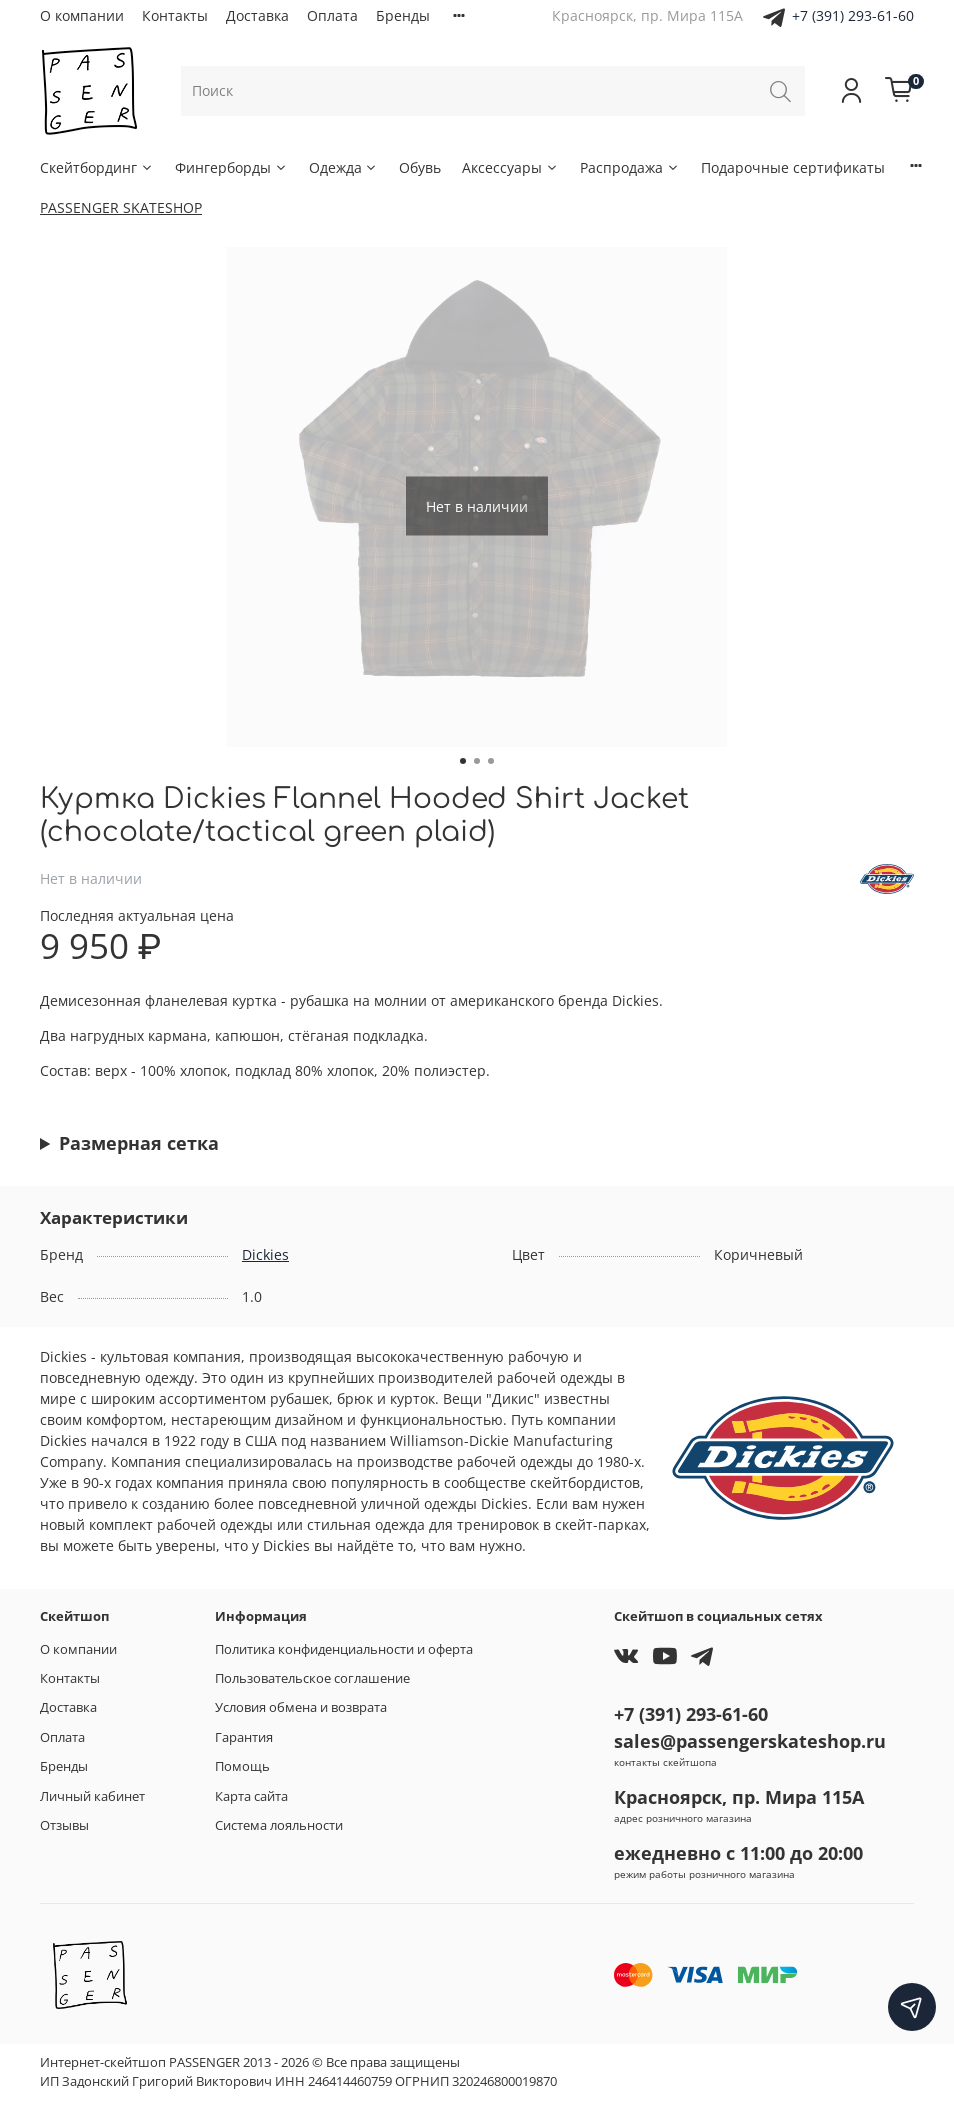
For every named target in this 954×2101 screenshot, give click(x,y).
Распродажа (630, 167)
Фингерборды (231, 167)
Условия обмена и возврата (301, 1707)
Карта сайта (251, 1796)
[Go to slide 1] (463, 761)
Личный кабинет (92, 1796)
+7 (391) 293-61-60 (853, 15)
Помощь (242, 1766)
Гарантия (244, 1737)
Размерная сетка (139, 1143)
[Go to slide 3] (491, 761)
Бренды (403, 15)
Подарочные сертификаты (793, 167)
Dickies (265, 1254)
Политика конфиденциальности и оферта (344, 1649)
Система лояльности (279, 1825)
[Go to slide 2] (477, 761)
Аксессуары (510, 167)
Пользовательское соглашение (312, 1678)
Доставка (257, 15)
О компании (82, 15)
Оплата (332, 15)
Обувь (420, 167)
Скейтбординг (97, 167)
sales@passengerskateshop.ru (750, 1741)
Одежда (344, 167)
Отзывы (64, 1825)
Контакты (175, 15)
